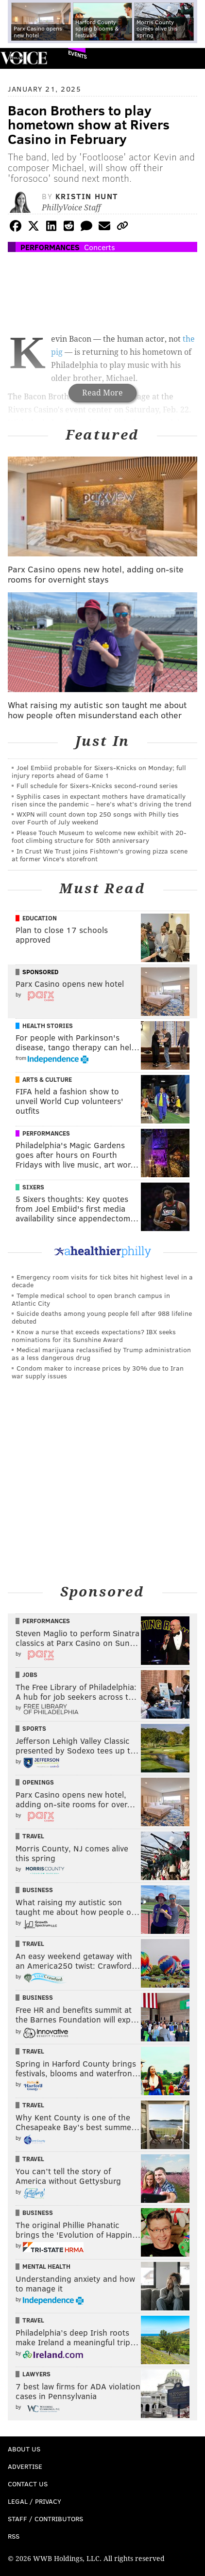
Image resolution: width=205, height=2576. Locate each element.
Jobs (29, 1674)
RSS (13, 2536)
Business (37, 1889)
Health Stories (47, 1025)
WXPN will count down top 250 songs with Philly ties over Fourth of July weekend (95, 817)
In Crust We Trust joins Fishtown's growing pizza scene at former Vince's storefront (100, 854)
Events (77, 54)
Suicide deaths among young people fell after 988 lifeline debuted (102, 1317)
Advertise (25, 2466)
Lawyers (36, 2374)
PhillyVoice (23, 58)
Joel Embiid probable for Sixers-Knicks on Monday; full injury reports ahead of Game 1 (99, 771)
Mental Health (46, 2266)
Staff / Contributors (45, 2518)
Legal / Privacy (34, 2501)
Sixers (33, 1187)
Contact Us (28, 2483)
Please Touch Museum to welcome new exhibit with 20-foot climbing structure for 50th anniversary (99, 836)
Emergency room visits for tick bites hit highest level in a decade (102, 1280)
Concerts (99, 247)
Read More (102, 392)
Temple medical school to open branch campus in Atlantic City (91, 1299)
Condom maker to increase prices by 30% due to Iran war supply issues (98, 1371)
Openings (38, 1782)
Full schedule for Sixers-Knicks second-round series (97, 785)
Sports (34, 1728)
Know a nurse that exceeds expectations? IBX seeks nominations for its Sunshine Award (94, 1335)
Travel (33, 1836)
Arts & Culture (47, 1079)
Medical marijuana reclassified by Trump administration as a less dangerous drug (101, 1353)
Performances (50, 247)
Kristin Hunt (86, 196)
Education (39, 918)
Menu (189, 58)
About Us (24, 2448)
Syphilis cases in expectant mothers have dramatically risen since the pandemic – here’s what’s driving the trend (101, 799)
